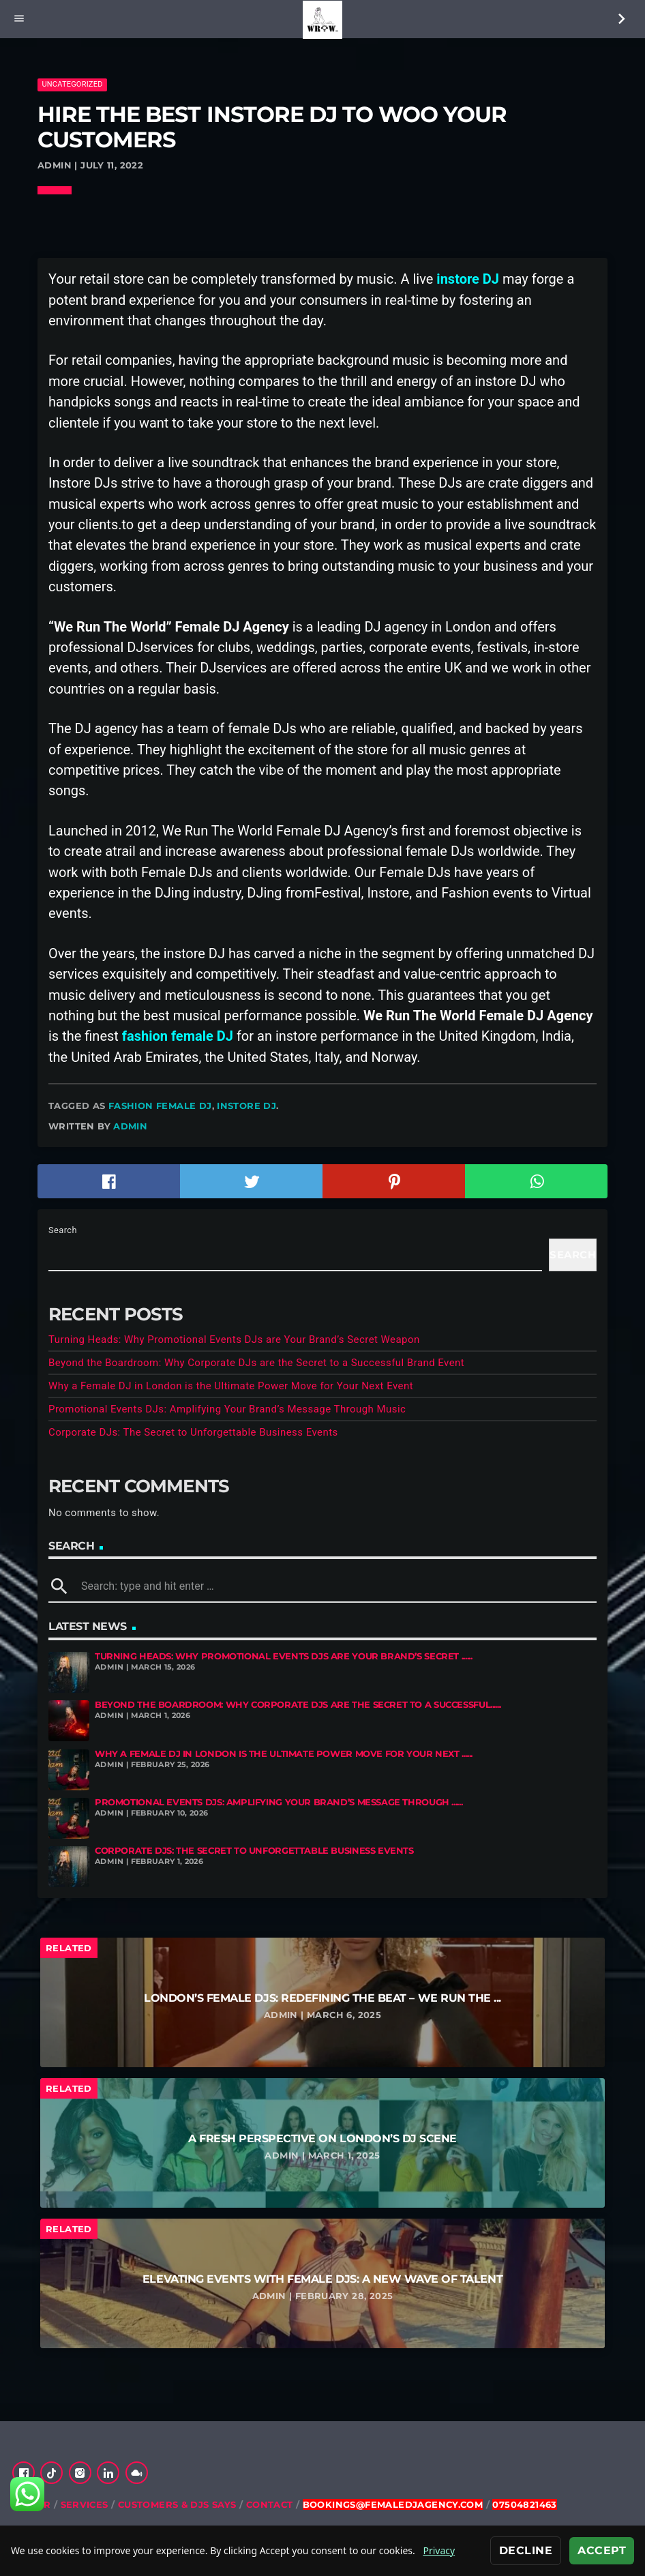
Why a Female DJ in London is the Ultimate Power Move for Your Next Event (230, 1386)
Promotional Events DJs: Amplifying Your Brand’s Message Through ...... (278, 1802)
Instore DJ (246, 1105)
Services (84, 2504)
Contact (269, 2504)
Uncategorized (72, 84)
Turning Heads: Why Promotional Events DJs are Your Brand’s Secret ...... (283, 1656)
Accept (602, 2550)
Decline (525, 2550)
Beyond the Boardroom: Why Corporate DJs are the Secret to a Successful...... (298, 1705)
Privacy (439, 2550)
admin (130, 1126)
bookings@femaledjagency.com (393, 2504)
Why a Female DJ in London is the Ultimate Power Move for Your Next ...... (283, 1754)
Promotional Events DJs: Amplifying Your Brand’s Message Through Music (227, 1409)
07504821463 (524, 2504)
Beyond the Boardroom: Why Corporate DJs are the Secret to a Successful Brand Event (256, 1363)
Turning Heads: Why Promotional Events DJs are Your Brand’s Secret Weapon (234, 1339)
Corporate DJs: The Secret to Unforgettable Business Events (193, 1432)
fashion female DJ (160, 1105)
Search (62, 1230)
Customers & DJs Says (177, 2504)
